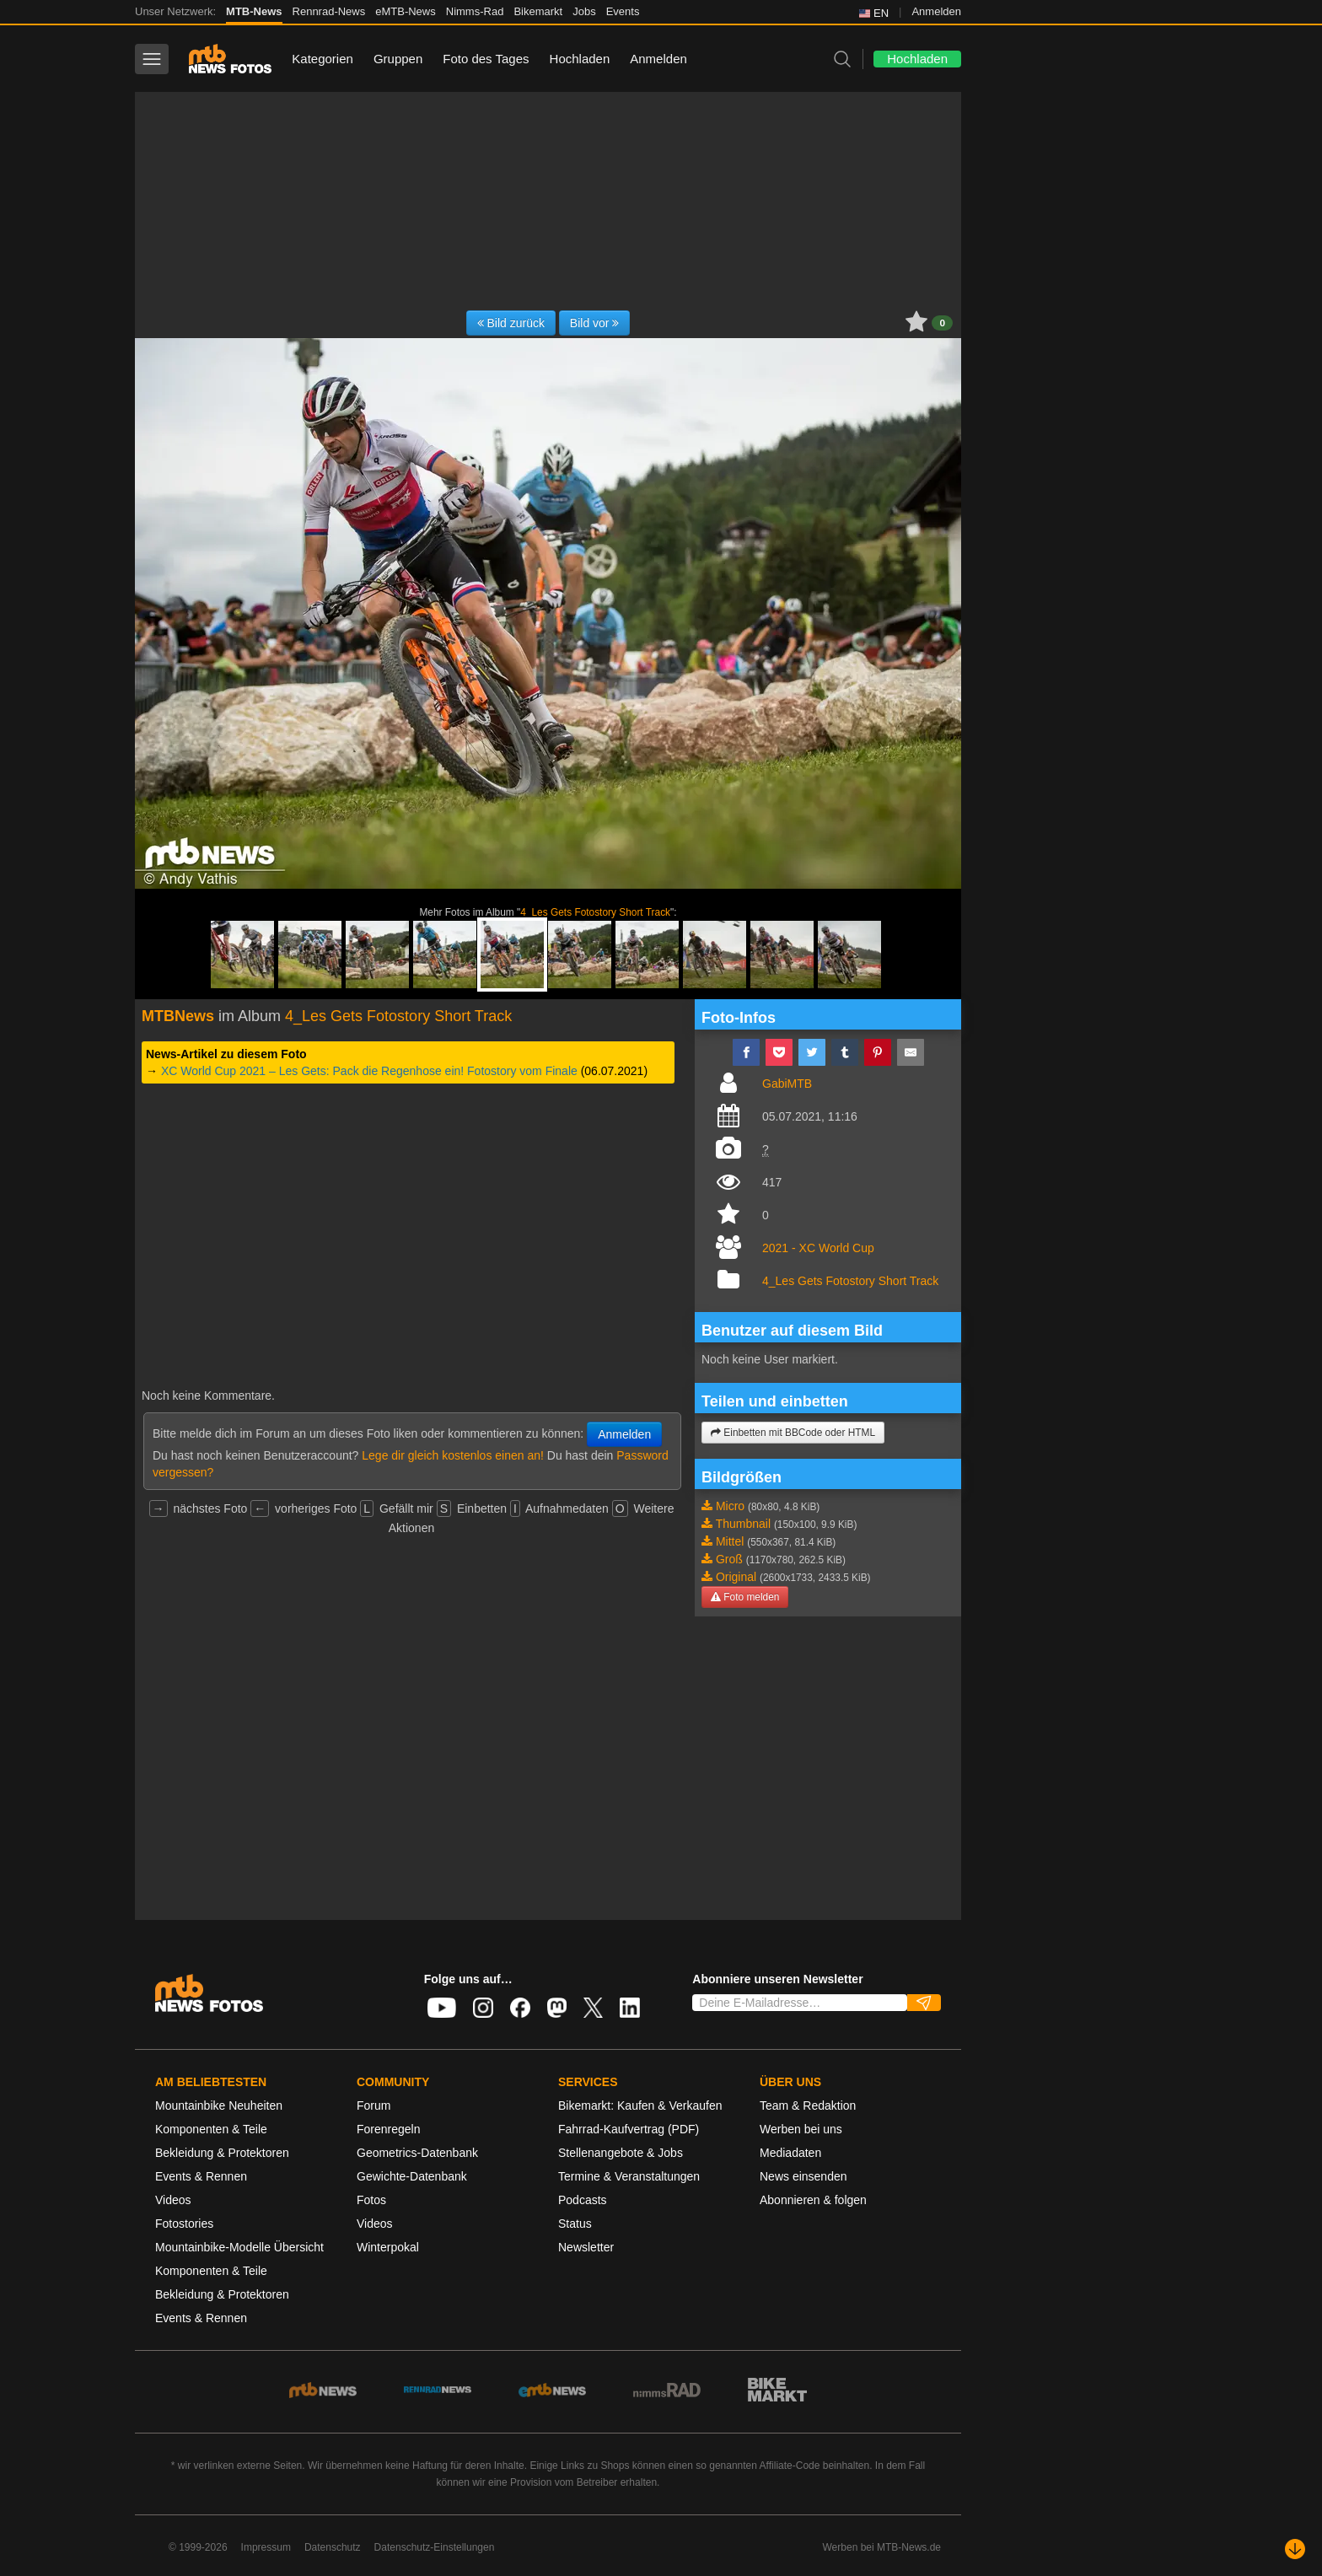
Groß (729, 1559)
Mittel (730, 1541)
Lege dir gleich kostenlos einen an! (453, 1455)
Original (736, 1577)
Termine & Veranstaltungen (629, 2176)
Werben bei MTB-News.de (882, 2547)
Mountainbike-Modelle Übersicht (239, 2247)
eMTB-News (405, 11)
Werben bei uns (801, 2129)
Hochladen (580, 58)
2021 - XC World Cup (818, 1248)
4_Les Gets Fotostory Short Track (595, 912)
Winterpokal (388, 2247)
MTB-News (254, 11)
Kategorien (322, 58)
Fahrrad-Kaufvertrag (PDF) (628, 2129)
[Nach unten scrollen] (1295, 2549)
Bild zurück (511, 323)
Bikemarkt (537, 11)
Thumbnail (743, 1523)
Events (623, 11)
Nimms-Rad (475, 11)
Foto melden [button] (745, 1597)
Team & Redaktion (808, 2105)
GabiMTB (787, 1083)
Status (575, 2223)
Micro (730, 1506)
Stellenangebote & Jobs (620, 2152)
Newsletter (586, 2247)
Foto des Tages (486, 58)
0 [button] (942, 323)
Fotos (371, 2200)
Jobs (583, 11)
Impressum (266, 2547)
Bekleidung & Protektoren (222, 2152)
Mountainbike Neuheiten (218, 2105)
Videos (173, 2200)
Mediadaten (790, 2152)
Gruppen (397, 58)
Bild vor (595, 323)
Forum (373, 2105)
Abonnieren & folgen (813, 2200)
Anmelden (936, 11)
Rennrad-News (329, 11)
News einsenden (803, 2176)
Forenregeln (389, 2129)
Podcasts (582, 2200)
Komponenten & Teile (211, 2129)
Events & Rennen (201, 2176)
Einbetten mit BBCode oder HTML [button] (793, 1433)
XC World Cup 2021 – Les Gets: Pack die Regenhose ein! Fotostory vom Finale (369, 1071)
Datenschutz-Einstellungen (434, 2547)
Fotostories (184, 2223)
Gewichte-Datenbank (412, 2176)
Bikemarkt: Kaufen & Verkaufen (640, 2105)
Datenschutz (332, 2547)
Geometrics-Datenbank (417, 2152)
